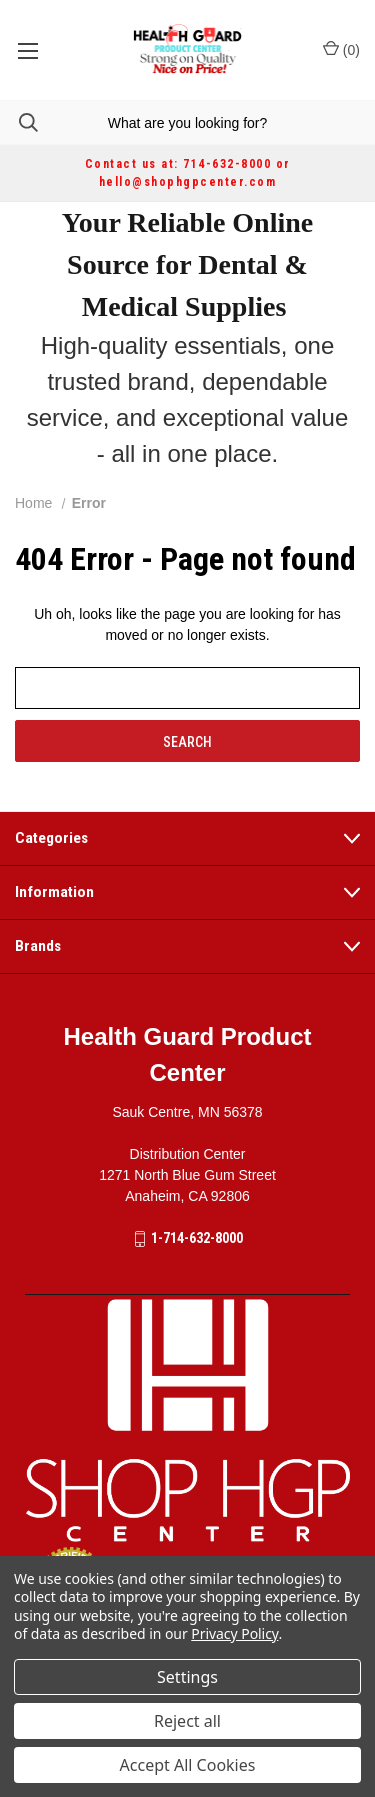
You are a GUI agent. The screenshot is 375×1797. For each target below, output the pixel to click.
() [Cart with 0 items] (341, 49)
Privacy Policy (234, 1633)
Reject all (187, 1721)
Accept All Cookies (188, 1765)
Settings (187, 1677)
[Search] (19, 122)
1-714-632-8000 (197, 1238)
